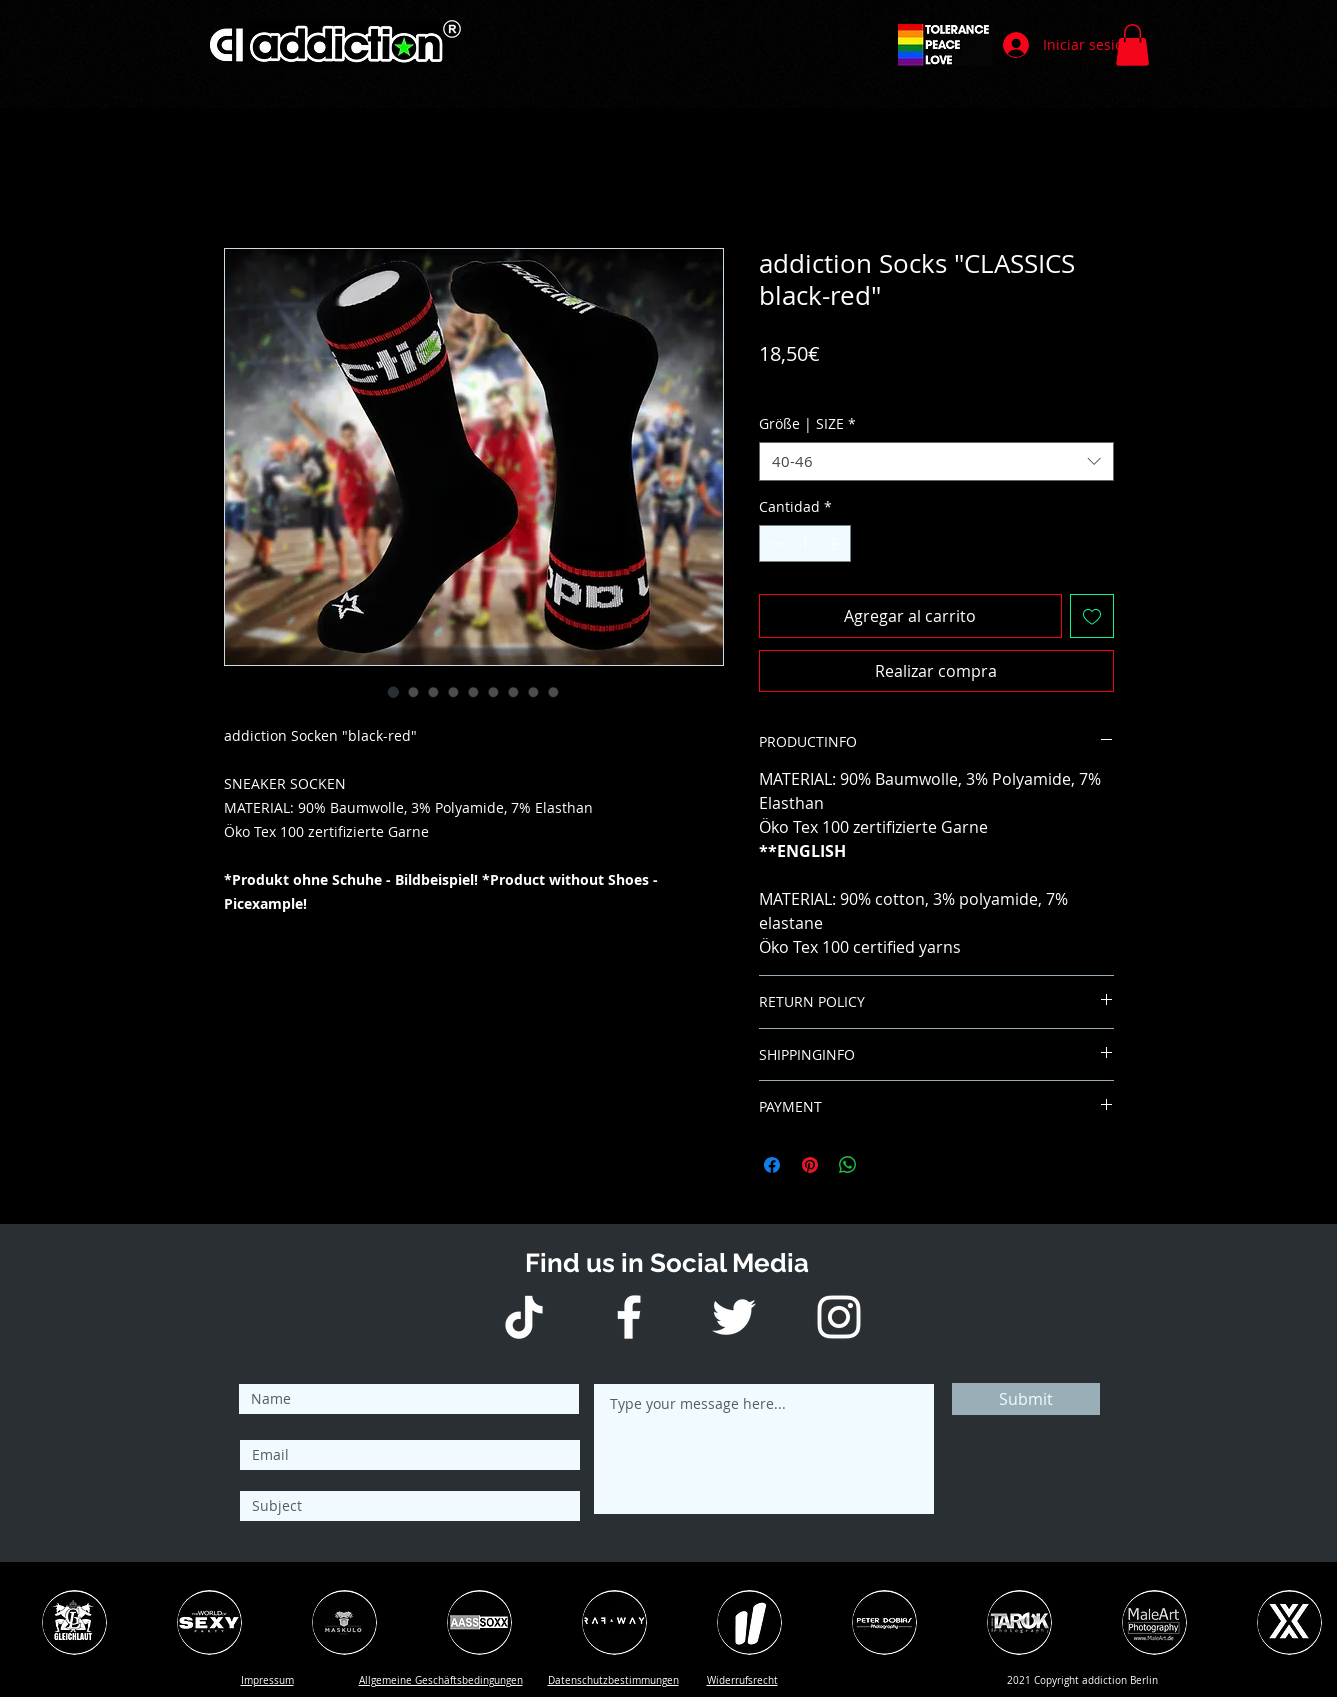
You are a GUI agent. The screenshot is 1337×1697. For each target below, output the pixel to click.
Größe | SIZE (807, 423)
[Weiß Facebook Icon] (629, 1317)
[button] (1132, 45)
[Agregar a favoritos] (1092, 616)
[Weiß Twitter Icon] (734, 1317)
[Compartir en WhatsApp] (848, 1165)
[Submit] (1026, 1399)
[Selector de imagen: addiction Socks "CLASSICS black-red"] (394, 692)
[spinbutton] (805, 543)
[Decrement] (774, 543)
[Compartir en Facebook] (772, 1165)
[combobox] (936, 461)
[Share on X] (886, 1165)
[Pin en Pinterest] (810, 1165)
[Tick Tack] (524, 1317)
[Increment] (835, 543)
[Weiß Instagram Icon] (839, 1317)
